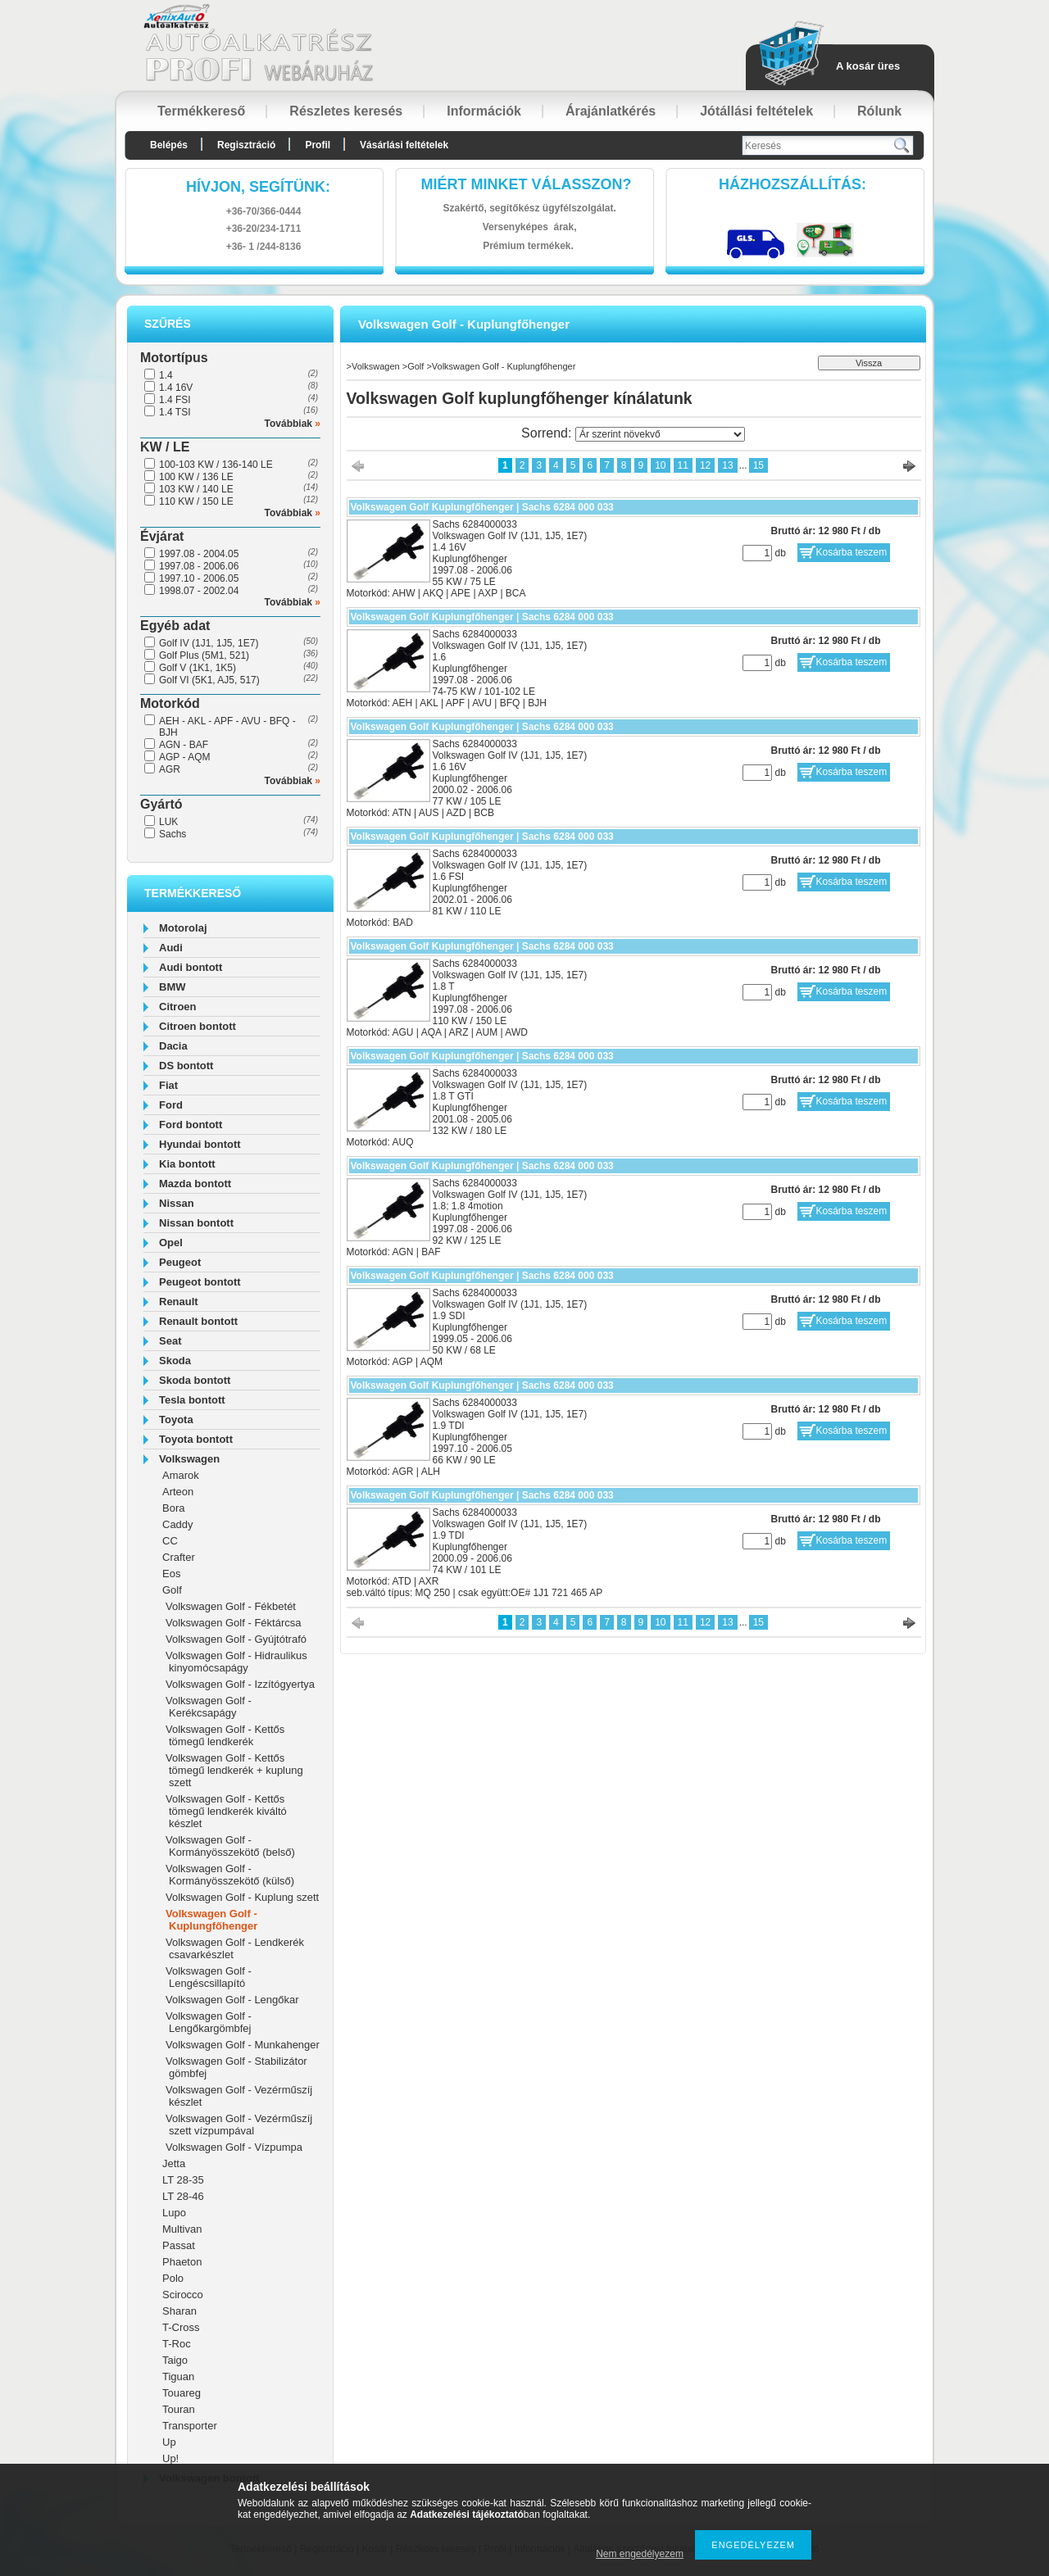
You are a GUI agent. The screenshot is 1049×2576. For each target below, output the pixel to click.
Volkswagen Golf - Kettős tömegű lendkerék (225, 1735)
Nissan (176, 1203)
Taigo (175, 2360)
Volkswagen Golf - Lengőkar (232, 1999)
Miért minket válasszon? (526, 184)
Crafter (178, 1557)
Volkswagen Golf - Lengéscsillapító (209, 1977)
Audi (171, 947)
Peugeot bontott (200, 1282)
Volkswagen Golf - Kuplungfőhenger (211, 1919)
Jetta (173, 2163)
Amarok (180, 1475)
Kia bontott (187, 1164)
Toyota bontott (196, 1439)
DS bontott (186, 1065)
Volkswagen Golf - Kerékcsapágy (209, 1706)
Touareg (181, 2393)
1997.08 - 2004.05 (198, 554)
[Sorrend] (660, 434)
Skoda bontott (194, 1380)
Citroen (178, 1006)
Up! (170, 2458)
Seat (170, 1341)
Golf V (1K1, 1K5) (197, 667)
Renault (178, 1301)
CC (170, 1541)
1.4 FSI (175, 400)
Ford (171, 1105)
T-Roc (176, 2344)
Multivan (182, 2229)
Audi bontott (190, 967)
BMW (172, 987)
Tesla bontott (192, 1400)
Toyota (176, 1419)
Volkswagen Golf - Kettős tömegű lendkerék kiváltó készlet (226, 1811)
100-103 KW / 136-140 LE (216, 464)
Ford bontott (190, 1124)
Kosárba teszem (852, 552)
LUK (168, 822)
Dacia (173, 1046)
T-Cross (181, 2327)
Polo (173, 2278)
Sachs (172, 834)
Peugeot (180, 1262)
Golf (172, 1590)
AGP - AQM (184, 757)
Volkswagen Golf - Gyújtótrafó (236, 1639)
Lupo (174, 2212)
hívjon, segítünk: (258, 187)
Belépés (169, 145)
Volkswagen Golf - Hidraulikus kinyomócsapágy (236, 1661)
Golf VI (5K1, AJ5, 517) (209, 680)
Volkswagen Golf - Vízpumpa (234, 2147)
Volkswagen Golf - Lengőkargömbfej (209, 2022)
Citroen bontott (197, 1026)
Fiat (168, 1085)
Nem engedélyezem (639, 2554)
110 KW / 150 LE (196, 501)
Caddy (177, 1524)
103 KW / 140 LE (196, 489)
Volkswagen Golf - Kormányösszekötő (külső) (230, 1874)
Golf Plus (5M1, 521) (204, 655)
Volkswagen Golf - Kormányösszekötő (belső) (230, 1846)
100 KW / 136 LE (196, 477)
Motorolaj (183, 928)
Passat (178, 2245)
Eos (171, 1573)
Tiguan (178, 2376)
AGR (169, 769)
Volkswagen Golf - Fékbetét (231, 1606)
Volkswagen (189, 1459)
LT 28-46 (183, 2196)
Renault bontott (198, 1321)
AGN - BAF (183, 745)
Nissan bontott (196, 1223)
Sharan (179, 2311)
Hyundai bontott (200, 1144)
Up (169, 2442)
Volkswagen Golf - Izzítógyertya (240, 1684)
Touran (178, 2409)
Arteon (177, 1491)
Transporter (189, 2426)
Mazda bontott (195, 1183)
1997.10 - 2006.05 (198, 578)
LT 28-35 (183, 2180)
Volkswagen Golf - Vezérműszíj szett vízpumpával (239, 2124)
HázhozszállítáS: (792, 184)
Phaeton (182, 2262)
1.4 (166, 375)
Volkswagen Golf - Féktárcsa (233, 1623)
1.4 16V (176, 387)
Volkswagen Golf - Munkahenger (243, 2045)
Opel (171, 1242)
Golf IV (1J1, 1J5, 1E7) (208, 643)
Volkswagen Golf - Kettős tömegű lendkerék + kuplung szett (234, 1770)
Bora (173, 1508)
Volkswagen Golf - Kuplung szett (242, 1897)
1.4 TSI (174, 412)
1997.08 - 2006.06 (198, 566)
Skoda (175, 1360)
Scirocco (182, 2294)
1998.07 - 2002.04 (198, 590)
